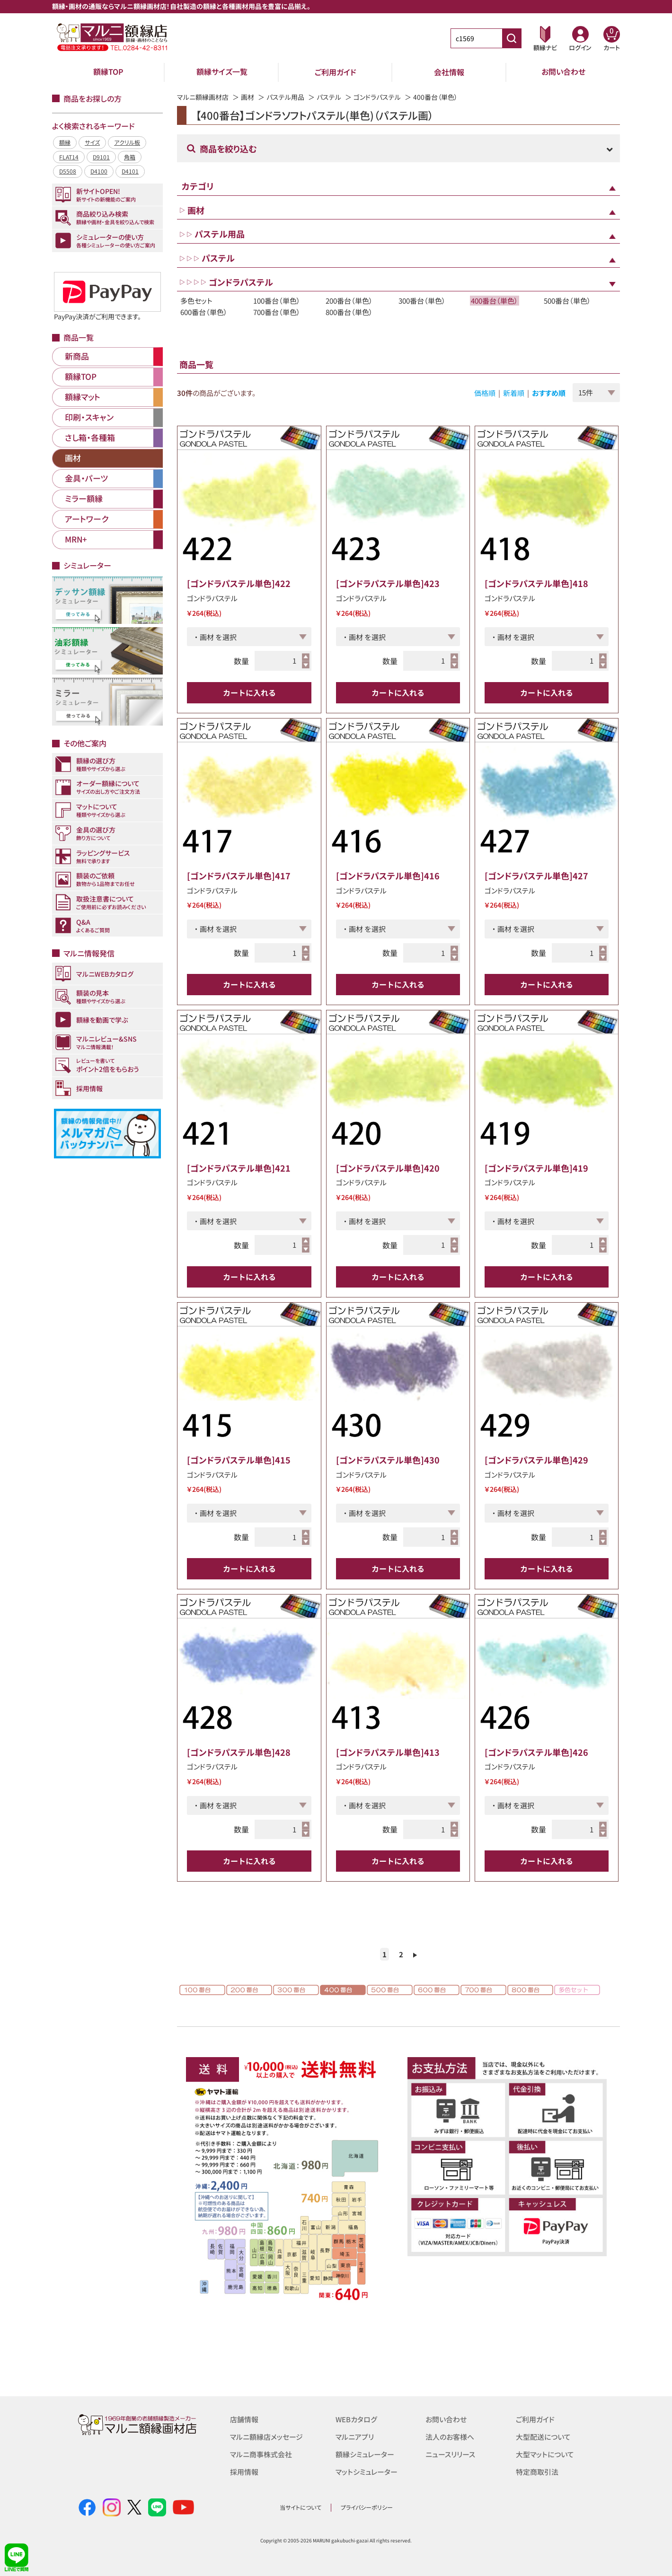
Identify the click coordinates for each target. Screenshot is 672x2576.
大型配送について (543, 2436)
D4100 (98, 171)
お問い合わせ (563, 72)
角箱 (129, 157)
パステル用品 (285, 97)
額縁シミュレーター (365, 2453)
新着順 (513, 393)
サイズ (92, 142)
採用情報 (244, 2470)
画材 (247, 97)
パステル (329, 97)
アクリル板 (127, 142)
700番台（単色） (277, 312)
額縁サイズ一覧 (222, 72)
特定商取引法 (537, 2470)
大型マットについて (545, 2453)
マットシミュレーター (367, 2470)
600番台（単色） (204, 312)
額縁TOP (108, 72)
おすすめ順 (549, 393)
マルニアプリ (355, 2436)
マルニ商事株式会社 (261, 2453)
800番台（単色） (349, 312)
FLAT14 (69, 157)
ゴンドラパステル (377, 97)
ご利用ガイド (335, 72)
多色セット (196, 301)
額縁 (65, 142)
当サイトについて (300, 2507)
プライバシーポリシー (367, 2507)
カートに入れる (249, 692)
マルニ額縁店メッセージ (266, 2436)
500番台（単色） (567, 301)
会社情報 (449, 72)
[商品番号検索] (511, 38)
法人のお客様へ (449, 2436)
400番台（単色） (494, 301)
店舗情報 (244, 2419)
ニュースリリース (450, 2453)
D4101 (130, 171)
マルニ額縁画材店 (203, 97)
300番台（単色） (422, 301)
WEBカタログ (356, 2419)
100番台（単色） (277, 301)
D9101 (101, 157)
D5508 (67, 171)
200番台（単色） (349, 301)
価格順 (484, 393)
